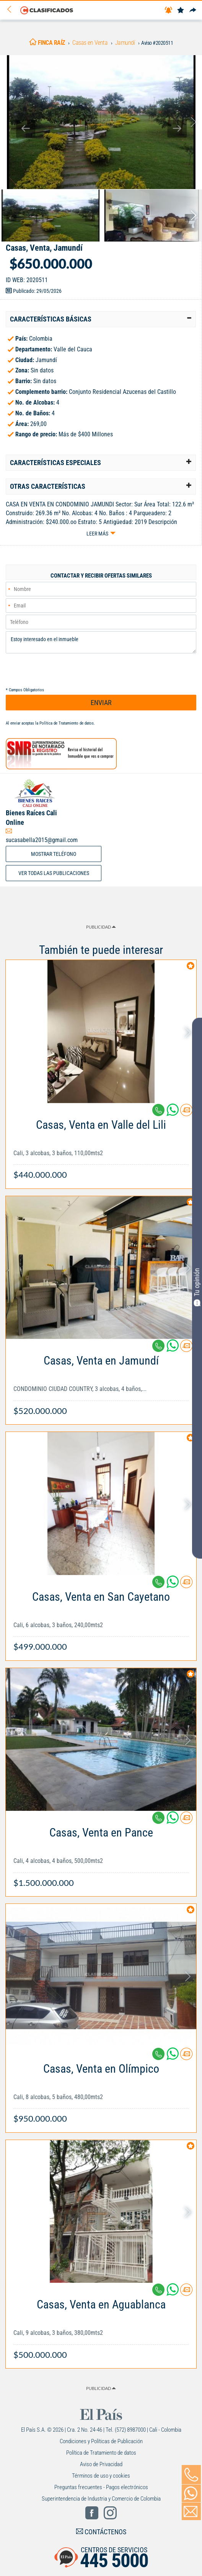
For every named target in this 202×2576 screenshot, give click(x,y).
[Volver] (12, 10)
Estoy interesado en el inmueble (101, 642)
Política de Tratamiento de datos (66, 723)
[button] (100, 319)
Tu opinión (197, 1287)
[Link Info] (101, 1145)
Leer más (97, 534)
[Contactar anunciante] (186, 1113)
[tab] (101, 319)
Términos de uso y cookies (101, 2475)
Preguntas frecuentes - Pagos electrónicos (101, 2487)
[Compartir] (192, 11)
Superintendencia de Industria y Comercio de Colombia (101, 2498)
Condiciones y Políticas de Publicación (101, 2441)
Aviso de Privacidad (101, 2464)
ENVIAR (101, 703)
